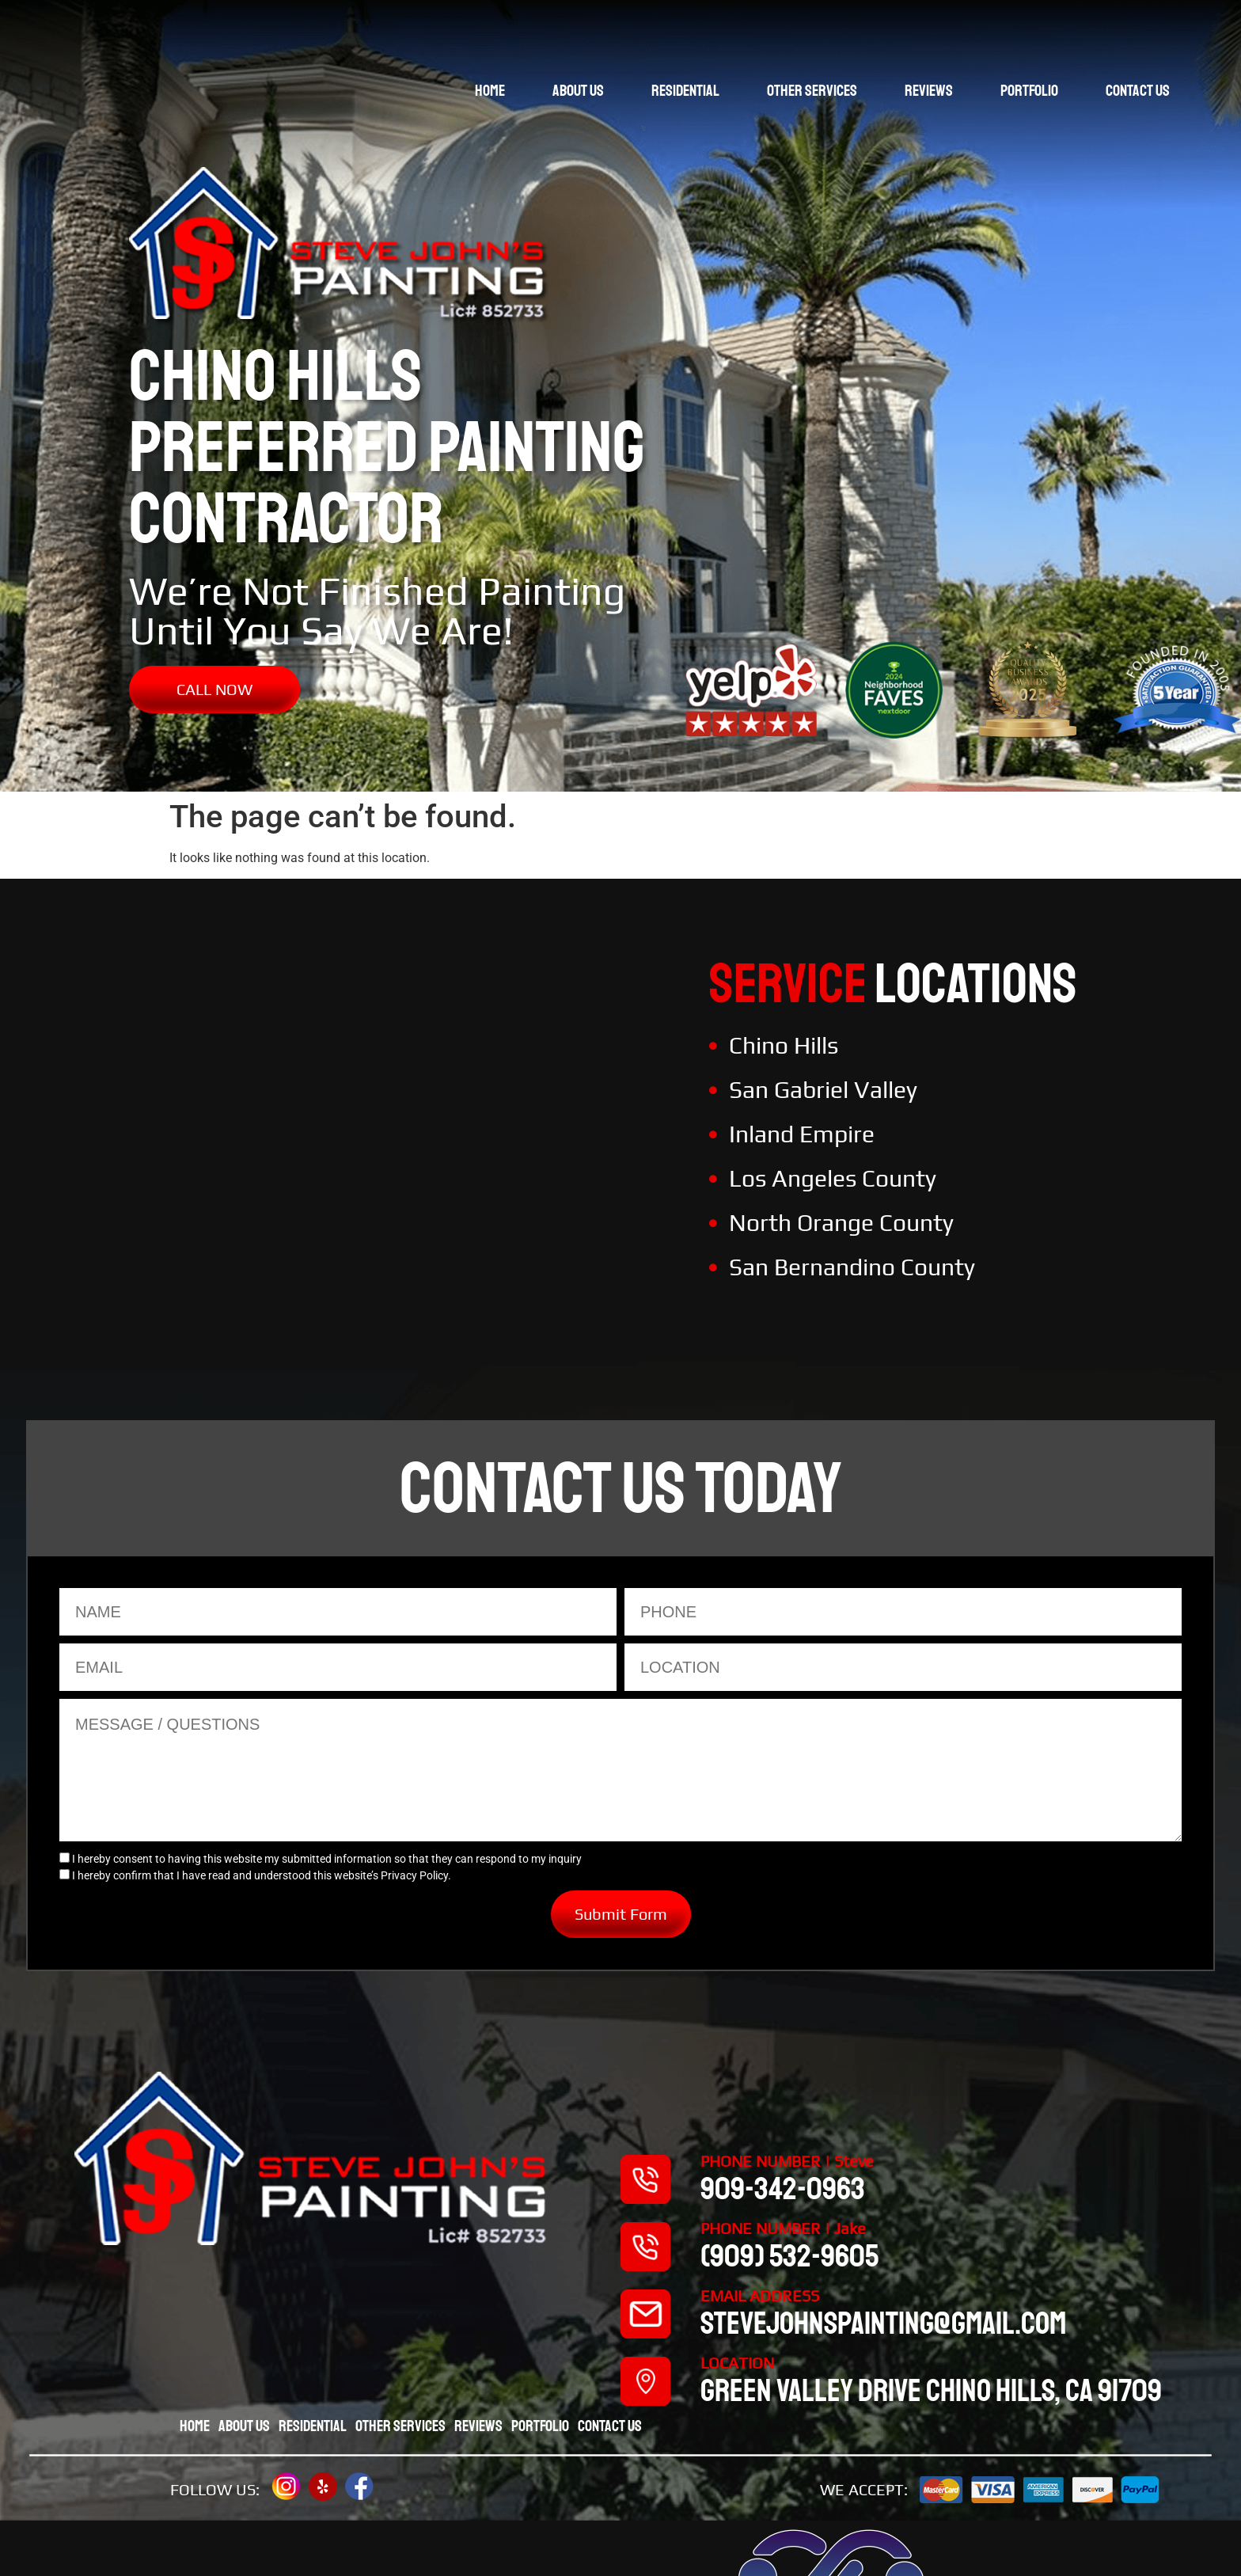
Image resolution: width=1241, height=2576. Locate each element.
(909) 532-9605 (789, 2256)
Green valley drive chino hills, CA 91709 (931, 2391)
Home (490, 91)
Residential (685, 91)
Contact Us (1138, 91)
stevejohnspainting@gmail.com (883, 2323)
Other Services (812, 91)
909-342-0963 (782, 2189)
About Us (578, 91)
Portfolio (1029, 91)
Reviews (929, 91)
